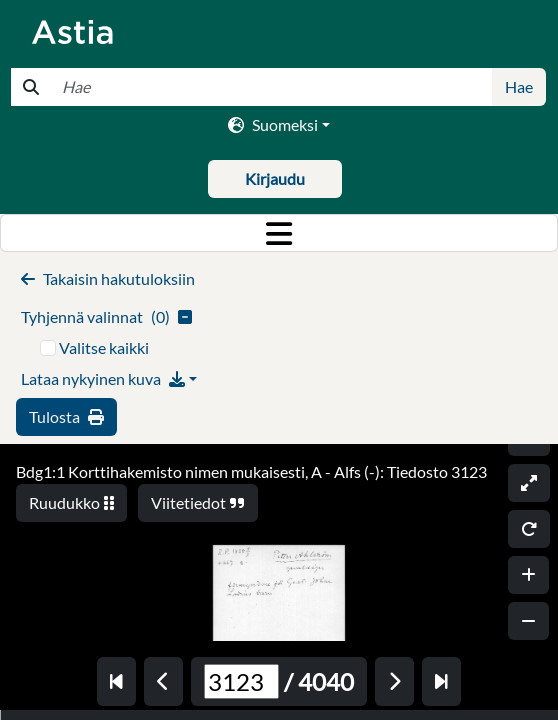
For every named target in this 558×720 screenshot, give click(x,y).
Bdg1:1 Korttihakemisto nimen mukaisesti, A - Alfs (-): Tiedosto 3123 (251, 471)
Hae (519, 86)
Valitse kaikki (104, 347)
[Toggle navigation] (279, 233)
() (106, 316)
